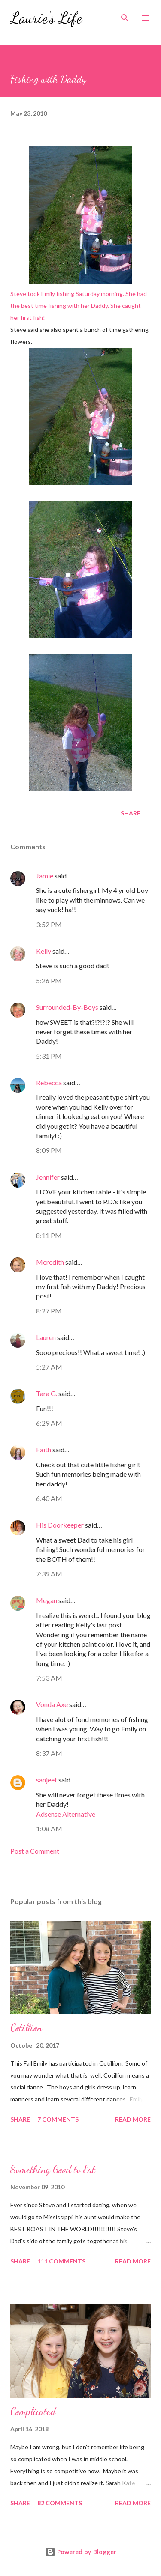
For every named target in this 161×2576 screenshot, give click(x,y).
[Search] (125, 15)
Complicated (33, 2411)
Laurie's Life (46, 18)
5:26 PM (49, 980)
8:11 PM (49, 1235)
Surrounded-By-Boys (67, 1007)
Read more (133, 2119)
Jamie (44, 876)
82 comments (59, 2503)
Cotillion (26, 2027)
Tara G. (46, 1393)
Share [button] (130, 813)
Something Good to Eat (52, 2169)
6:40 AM (49, 1498)
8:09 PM (49, 1150)
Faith (43, 1449)
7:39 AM (49, 1574)
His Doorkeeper (60, 1525)
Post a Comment (34, 1851)
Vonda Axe (52, 1704)
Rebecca (49, 1082)
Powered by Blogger (80, 2552)
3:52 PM (49, 924)
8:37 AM (49, 1753)
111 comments (61, 2261)
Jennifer (48, 1177)
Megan (47, 1600)
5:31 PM (49, 1056)
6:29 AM (49, 1423)
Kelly (43, 951)
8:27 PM (49, 1311)
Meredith (50, 1262)
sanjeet (46, 1780)
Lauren (46, 1337)
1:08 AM (49, 1828)
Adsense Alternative (65, 1814)
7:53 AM (49, 1678)
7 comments (58, 2119)
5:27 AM (49, 1367)
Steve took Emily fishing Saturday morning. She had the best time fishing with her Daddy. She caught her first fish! (78, 233)
